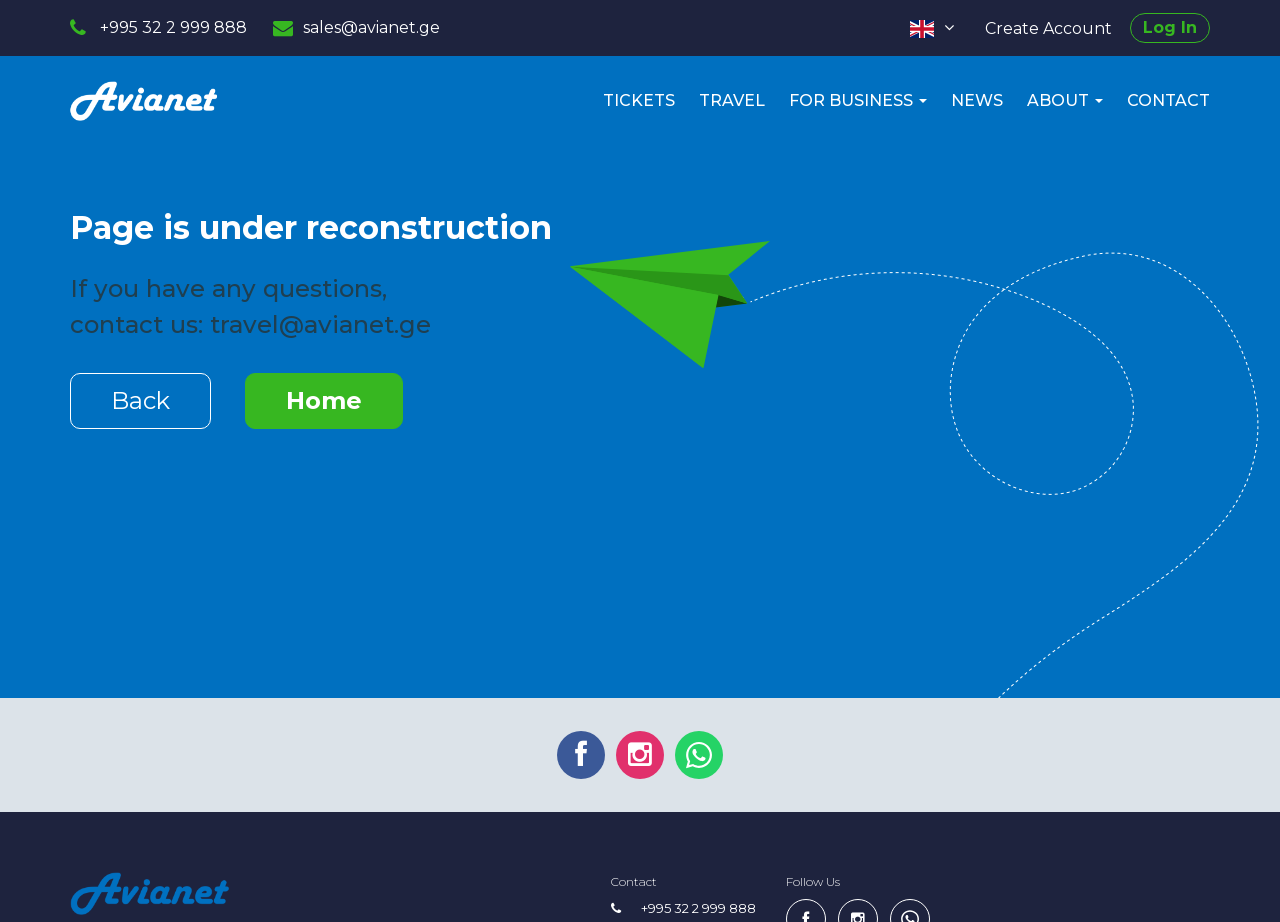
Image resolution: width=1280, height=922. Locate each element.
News (977, 100)
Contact (1168, 100)
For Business (858, 100)
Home (324, 400)
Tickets (639, 100)
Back (140, 400)
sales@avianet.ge (371, 27)
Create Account (1048, 28)
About (1065, 100)
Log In (1170, 27)
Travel (732, 100)
